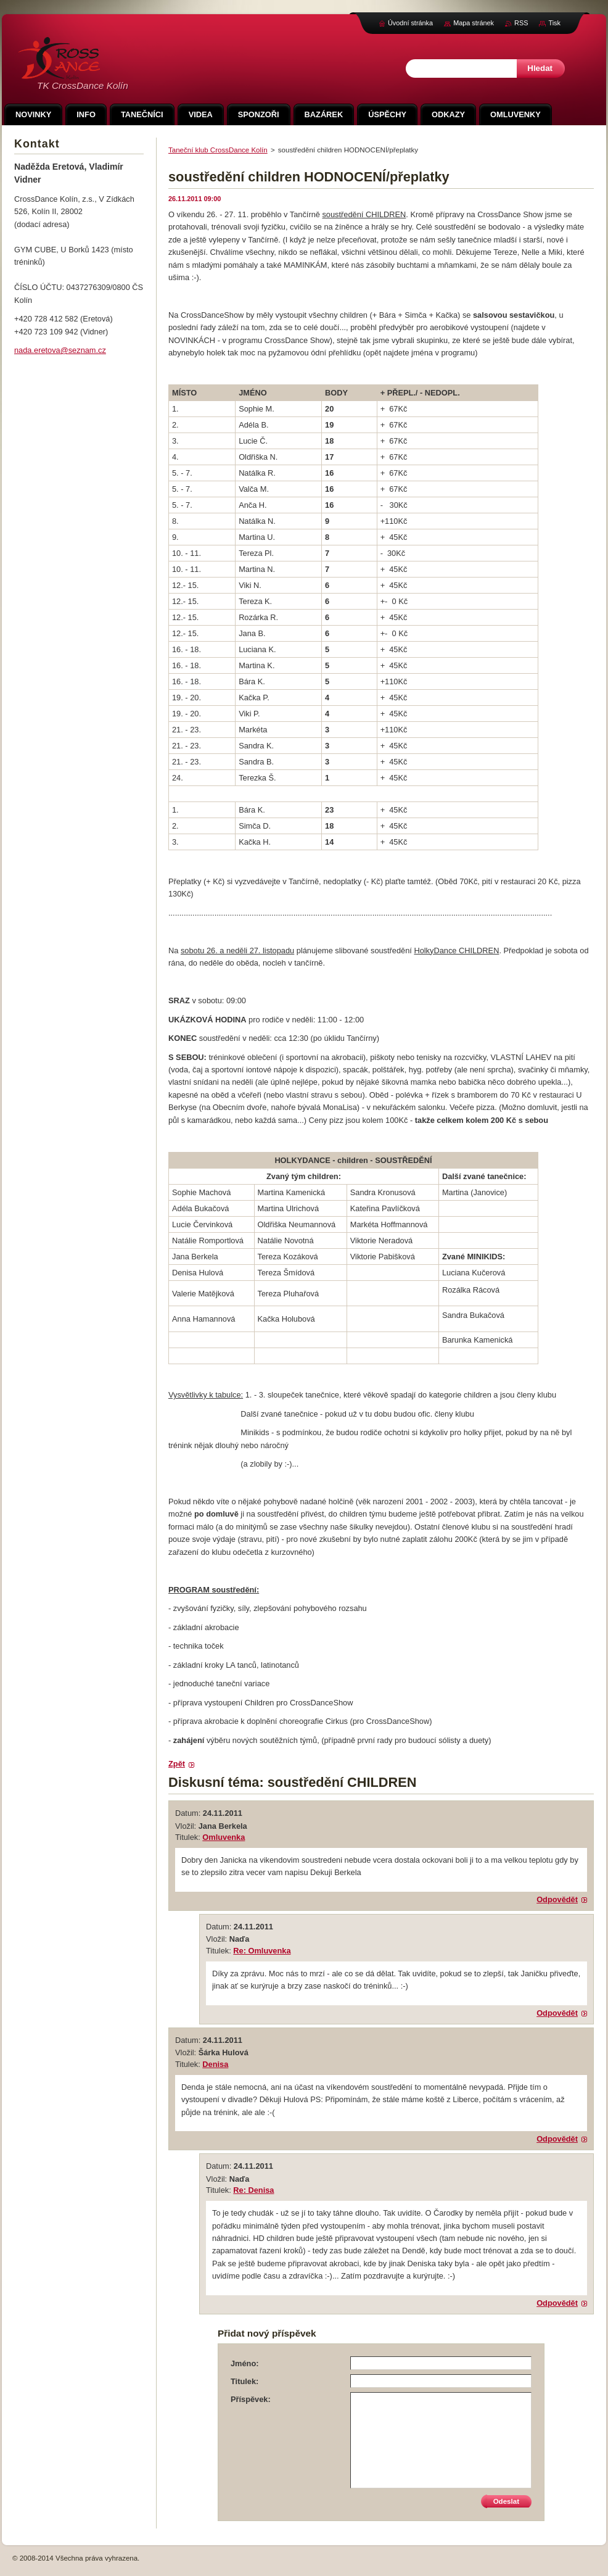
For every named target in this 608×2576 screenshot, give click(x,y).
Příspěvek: (251, 2399)
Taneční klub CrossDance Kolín (218, 150)
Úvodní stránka (410, 23)
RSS (521, 23)
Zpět (176, 1763)
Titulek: (244, 2381)
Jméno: (245, 2363)
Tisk (554, 23)
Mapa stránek (473, 23)
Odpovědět (557, 1899)
